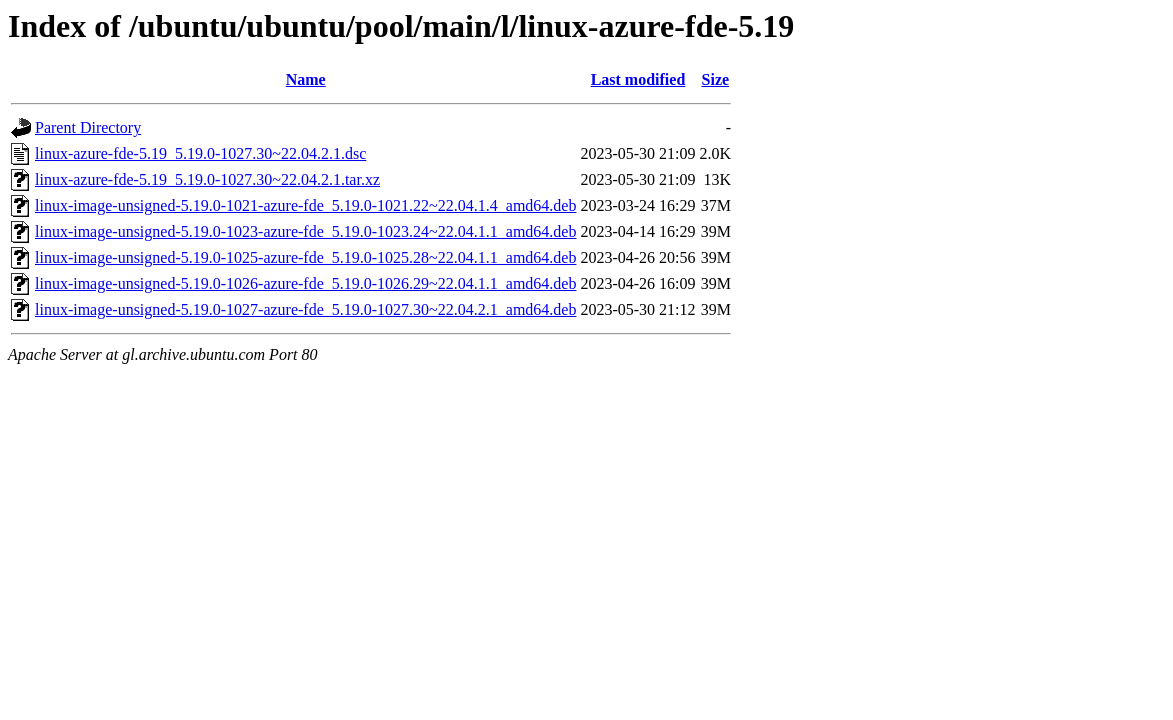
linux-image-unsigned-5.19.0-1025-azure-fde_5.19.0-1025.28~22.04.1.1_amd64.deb (305, 257)
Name (306, 79)
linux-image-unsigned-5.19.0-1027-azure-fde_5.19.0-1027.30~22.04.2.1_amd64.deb (305, 309)
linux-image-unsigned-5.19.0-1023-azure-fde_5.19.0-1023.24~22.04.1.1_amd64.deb (305, 231)
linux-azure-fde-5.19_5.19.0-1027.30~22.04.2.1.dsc (200, 153)
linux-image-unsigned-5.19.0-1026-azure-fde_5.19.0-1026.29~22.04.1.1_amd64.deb (305, 283)
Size (716, 79)
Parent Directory (88, 127)
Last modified (638, 79)
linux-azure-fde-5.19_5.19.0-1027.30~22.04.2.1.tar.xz (207, 179)
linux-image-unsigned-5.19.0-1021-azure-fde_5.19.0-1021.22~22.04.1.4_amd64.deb (305, 205)
